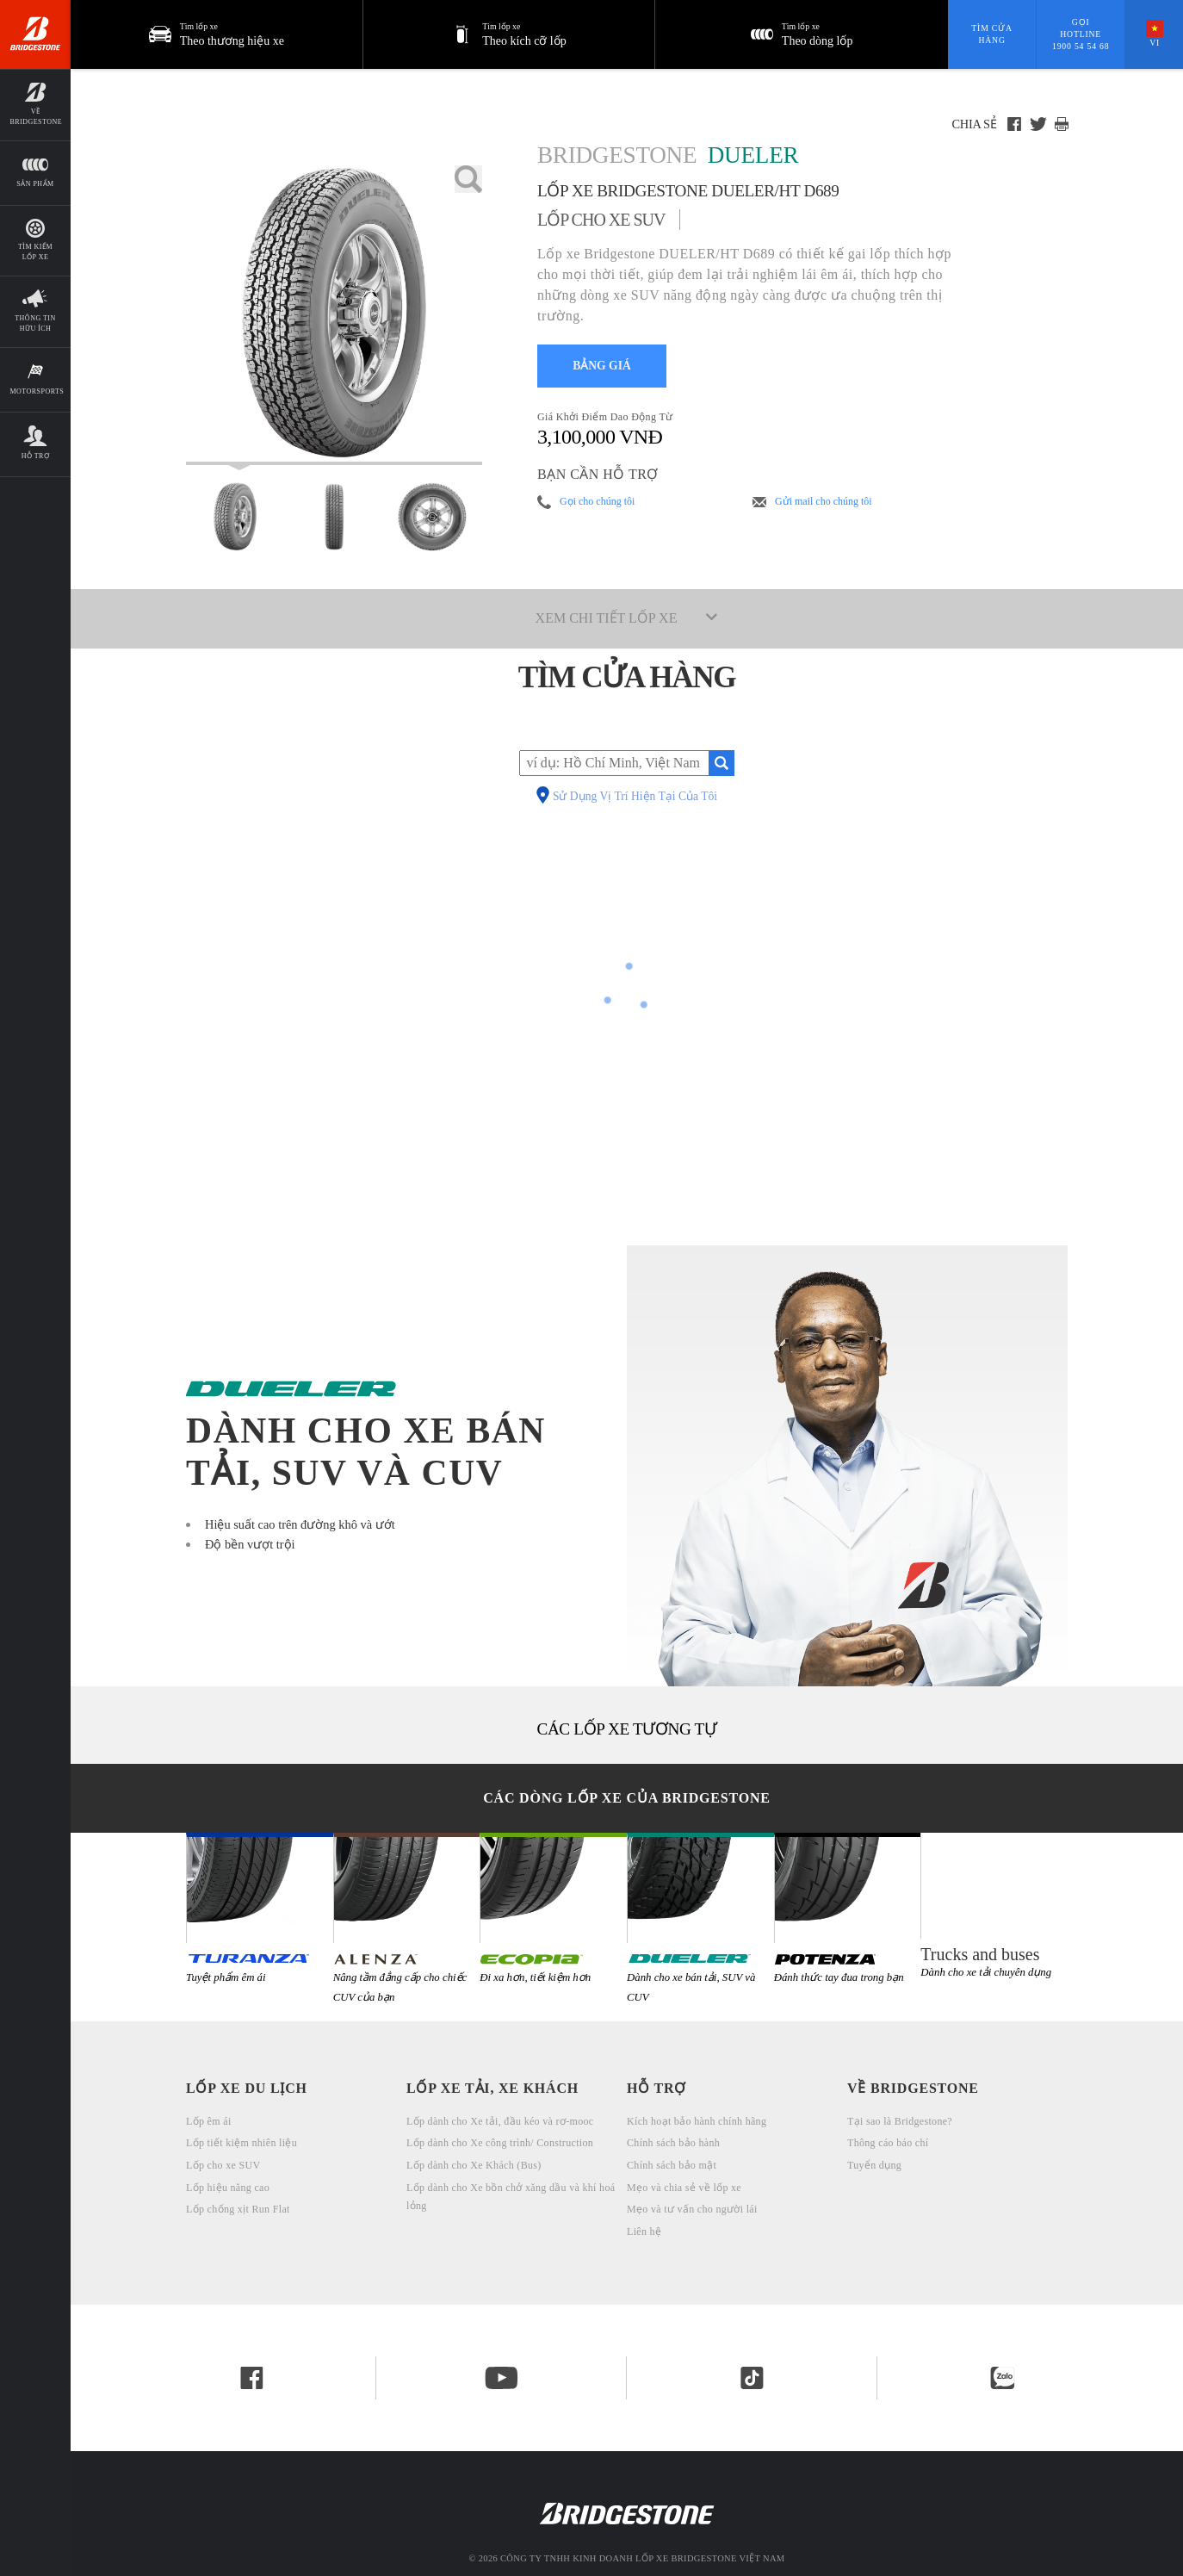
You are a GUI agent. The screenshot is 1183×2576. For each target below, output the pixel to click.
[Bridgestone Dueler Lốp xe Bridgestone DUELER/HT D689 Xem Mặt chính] (235, 516)
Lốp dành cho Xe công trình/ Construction (499, 2143)
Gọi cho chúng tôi (597, 501)
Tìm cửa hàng (991, 34)
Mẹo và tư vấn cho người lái (692, 2209)
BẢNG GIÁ (602, 365)
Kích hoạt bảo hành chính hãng (696, 2121)
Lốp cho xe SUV (223, 2165)
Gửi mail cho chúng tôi (823, 501)
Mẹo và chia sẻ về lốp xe (684, 2188)
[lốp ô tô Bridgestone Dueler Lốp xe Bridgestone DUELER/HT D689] (334, 315)
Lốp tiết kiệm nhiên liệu (241, 2143)
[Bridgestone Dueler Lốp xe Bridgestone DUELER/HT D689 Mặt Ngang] (432, 516)
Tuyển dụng (874, 2165)
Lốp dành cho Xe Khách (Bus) (474, 2165)
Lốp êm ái (209, 2121)
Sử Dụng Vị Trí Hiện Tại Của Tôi (635, 797)
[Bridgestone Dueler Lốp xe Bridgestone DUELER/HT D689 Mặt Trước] (334, 516)
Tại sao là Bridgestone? (899, 2121)
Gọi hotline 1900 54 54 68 (1080, 33)
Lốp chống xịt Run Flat (238, 2209)
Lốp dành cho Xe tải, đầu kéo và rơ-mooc (499, 2121)
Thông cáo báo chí (887, 2143)
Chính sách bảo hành (673, 2143)
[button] (509, 34)
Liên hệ (644, 2231)
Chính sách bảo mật (671, 2165)
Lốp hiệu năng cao (227, 2188)
